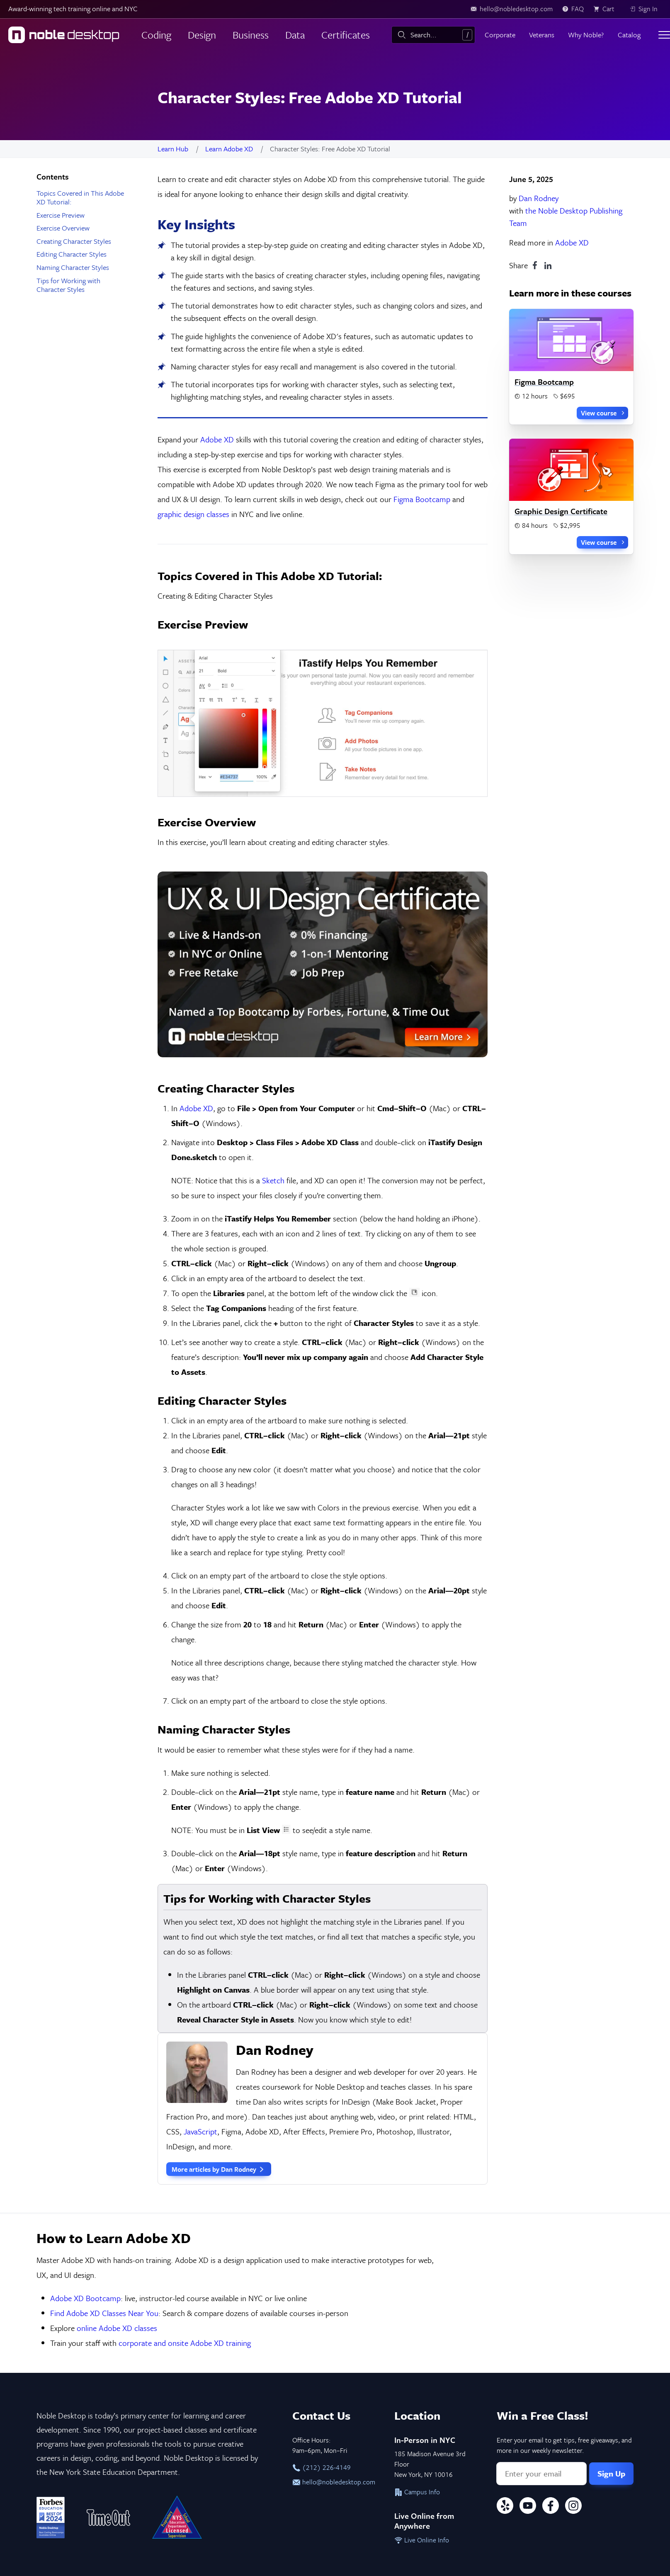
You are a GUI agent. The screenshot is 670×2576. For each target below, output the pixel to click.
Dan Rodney (538, 198)
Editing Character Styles (71, 254)
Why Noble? (586, 34)
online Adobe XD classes (117, 2142)
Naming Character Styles (72, 267)
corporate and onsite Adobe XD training (185, 2157)
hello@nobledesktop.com (333, 2296)
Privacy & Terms (125, 2393)
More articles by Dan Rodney (219, 1983)
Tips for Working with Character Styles (68, 285)
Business (251, 34)
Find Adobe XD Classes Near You (104, 2127)
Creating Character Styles (73, 241)
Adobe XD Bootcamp (85, 2112)
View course (603, 413)
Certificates (345, 34)
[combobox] (433, 35)
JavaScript (200, 1945)
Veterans (541, 34)
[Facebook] (550, 2321)
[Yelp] (505, 2321)
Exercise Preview (60, 215)
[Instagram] (573, 2321)
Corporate (500, 34)
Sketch (273, 994)
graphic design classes (193, 514)
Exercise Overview (63, 228)
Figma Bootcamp (421, 499)
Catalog (629, 34)
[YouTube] (527, 2321)
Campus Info (417, 2306)
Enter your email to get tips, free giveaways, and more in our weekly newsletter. (564, 2259)
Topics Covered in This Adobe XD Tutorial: (80, 197)
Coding (156, 34)
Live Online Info (421, 2354)
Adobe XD (572, 242)
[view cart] (606, 9)
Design (202, 34)
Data (295, 34)
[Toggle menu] (664, 35)
